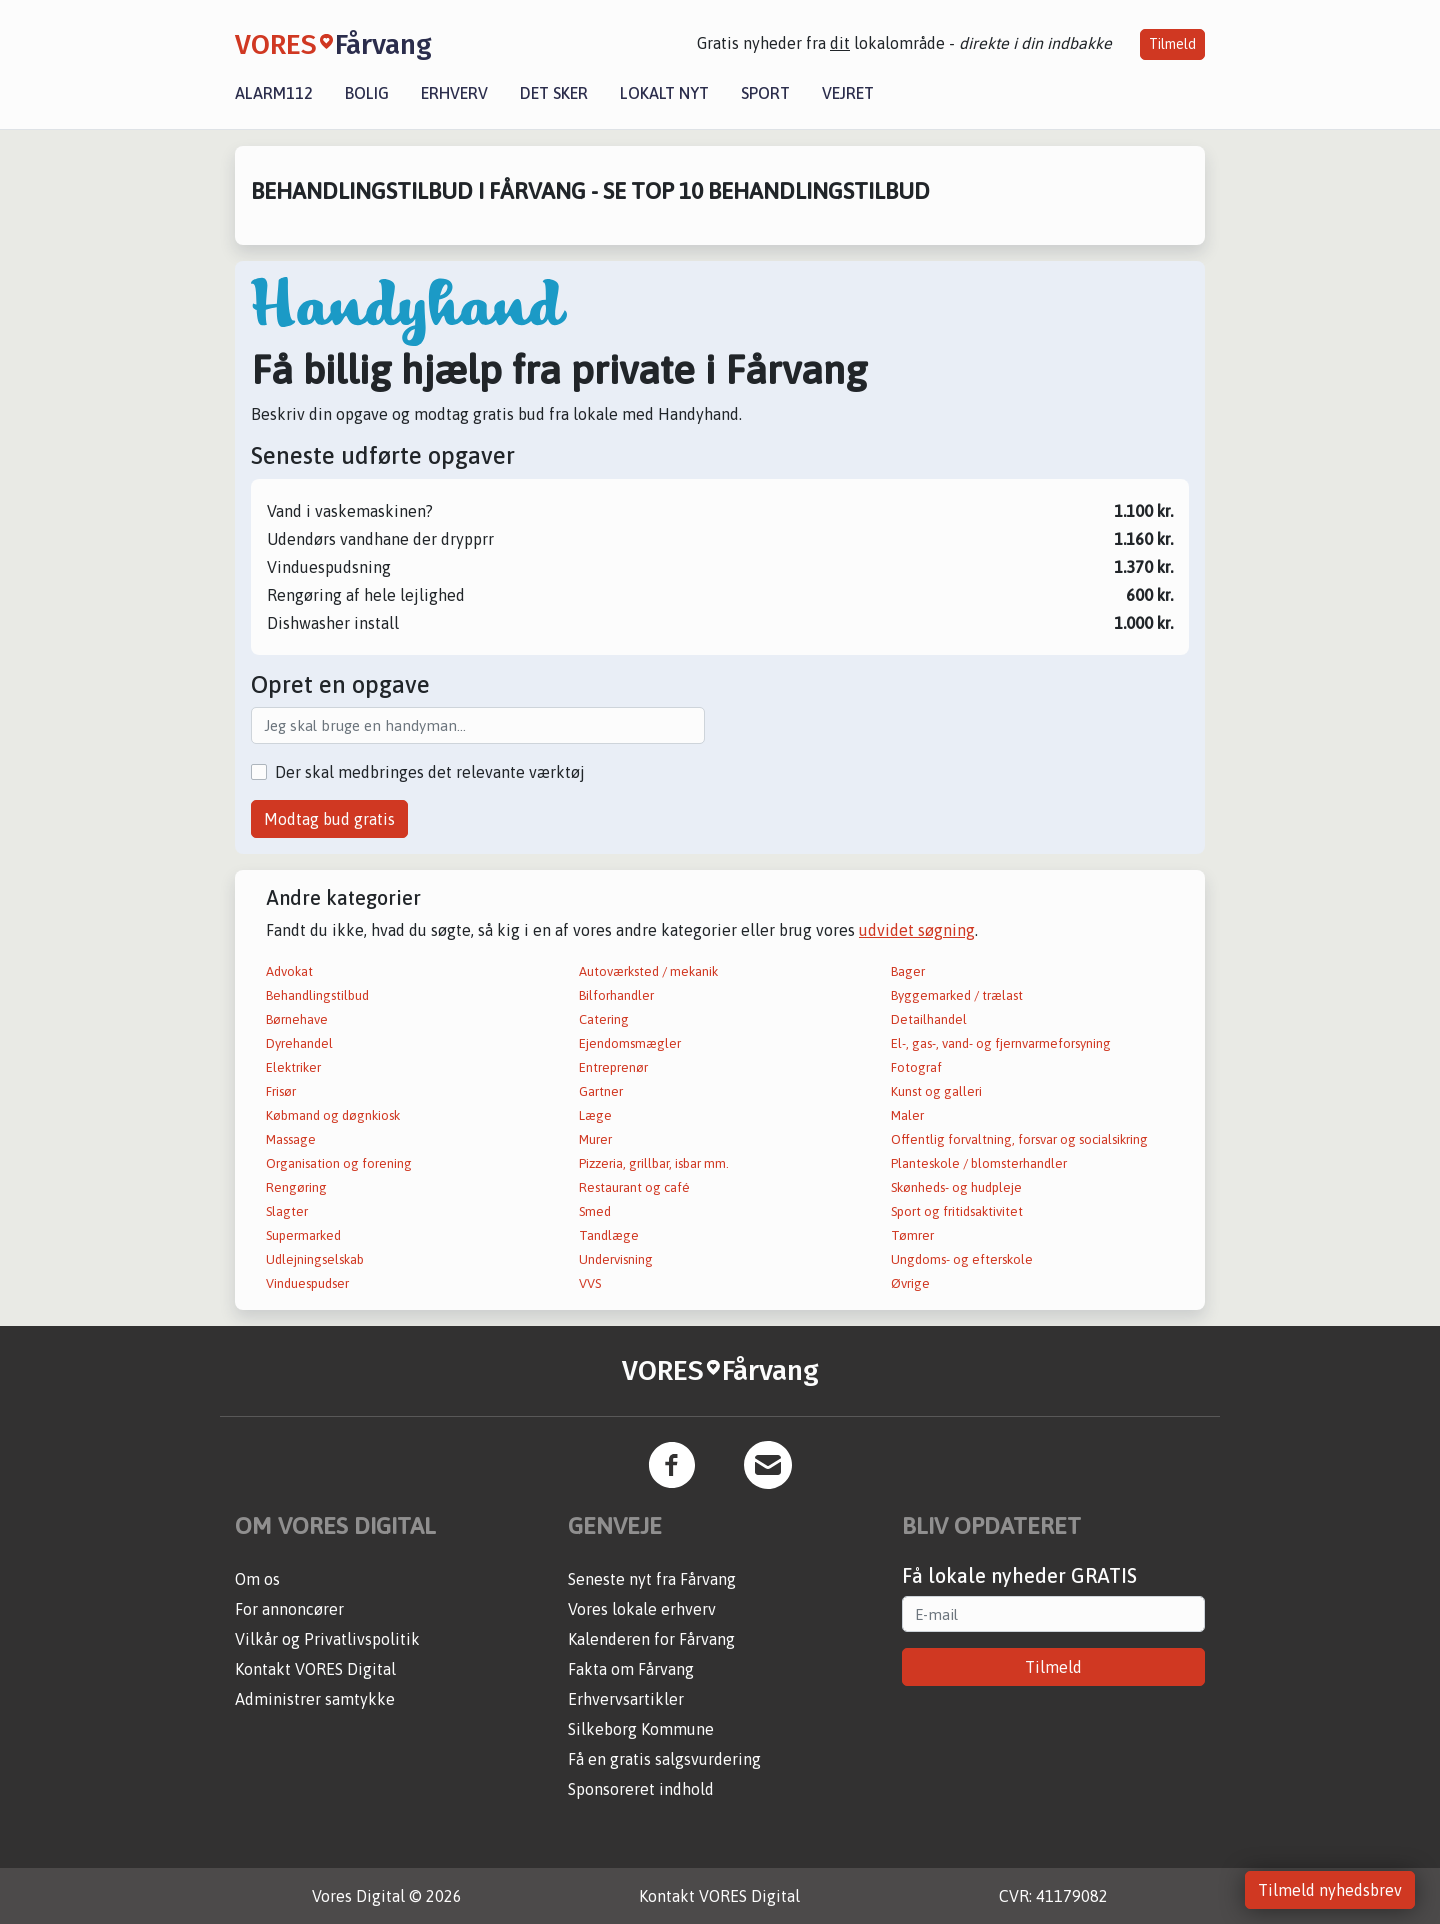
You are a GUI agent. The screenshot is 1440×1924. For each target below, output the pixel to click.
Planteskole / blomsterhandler (979, 1163)
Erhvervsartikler (626, 1699)
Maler (907, 1115)
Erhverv (454, 93)
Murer (595, 1139)
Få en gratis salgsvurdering (664, 1759)
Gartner (601, 1091)
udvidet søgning (917, 930)
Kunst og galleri (936, 1091)
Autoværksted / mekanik (648, 971)
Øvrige (910, 1283)
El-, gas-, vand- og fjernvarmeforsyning (1001, 1043)
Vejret (848, 93)
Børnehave (297, 1019)
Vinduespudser (307, 1283)
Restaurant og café (634, 1187)
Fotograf (916, 1067)
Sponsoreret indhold (641, 1789)
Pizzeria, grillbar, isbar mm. (654, 1163)
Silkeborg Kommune (641, 1729)
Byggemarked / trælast (957, 995)
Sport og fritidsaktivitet (957, 1211)
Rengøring (296, 1187)
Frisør (281, 1091)
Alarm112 (274, 93)
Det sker (554, 93)
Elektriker (293, 1067)
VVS (590, 1283)
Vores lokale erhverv (642, 1609)
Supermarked (303, 1235)
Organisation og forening (339, 1163)
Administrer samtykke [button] (315, 1699)
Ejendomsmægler (630, 1043)
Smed (595, 1211)
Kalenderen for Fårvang (651, 1639)
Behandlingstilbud (317, 995)
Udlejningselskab (315, 1259)
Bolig (367, 93)
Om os (257, 1579)
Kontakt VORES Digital (315, 1669)
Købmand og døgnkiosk (333, 1115)
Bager (908, 971)
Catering (604, 1019)
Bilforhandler (616, 995)
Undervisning (616, 1259)
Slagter (287, 1211)
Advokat (289, 971)
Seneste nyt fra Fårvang (652, 1579)
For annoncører (289, 1609)
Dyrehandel (299, 1043)
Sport (765, 93)
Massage (291, 1139)
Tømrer (912, 1235)
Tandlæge (609, 1235)
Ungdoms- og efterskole (962, 1259)
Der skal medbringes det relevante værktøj (430, 772)
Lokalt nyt (664, 93)
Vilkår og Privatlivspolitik (327, 1639)
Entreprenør (613, 1067)
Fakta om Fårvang (631, 1669)
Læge (595, 1115)
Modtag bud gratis (329, 819)
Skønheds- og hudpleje (956, 1187)
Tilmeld (1172, 44)
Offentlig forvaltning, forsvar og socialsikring (1019, 1139)
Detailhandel (929, 1019)
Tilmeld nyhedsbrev (1330, 1890)
